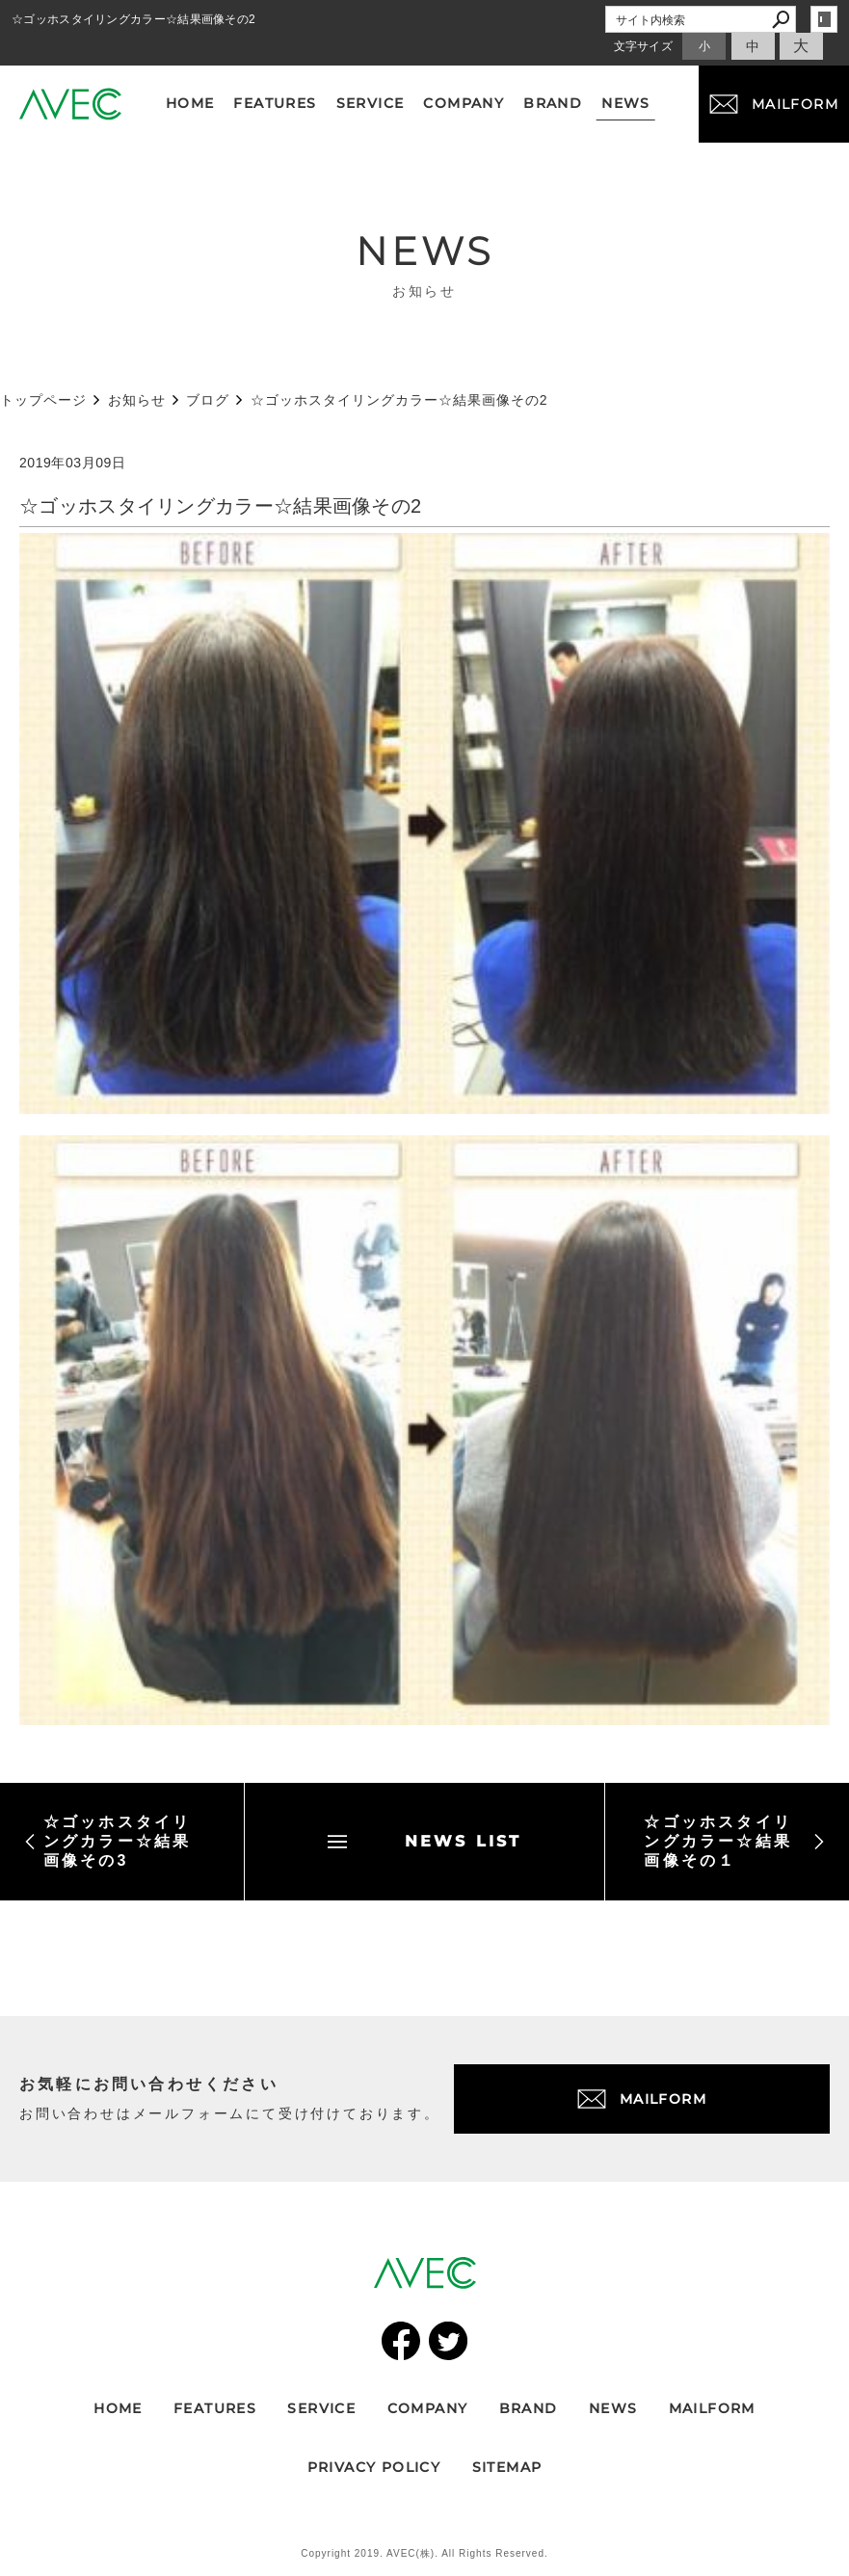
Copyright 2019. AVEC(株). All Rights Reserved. (424, 2553)
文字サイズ (644, 46)
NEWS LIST (425, 1841)
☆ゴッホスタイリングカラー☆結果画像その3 (107, 1841)
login (823, 19)
